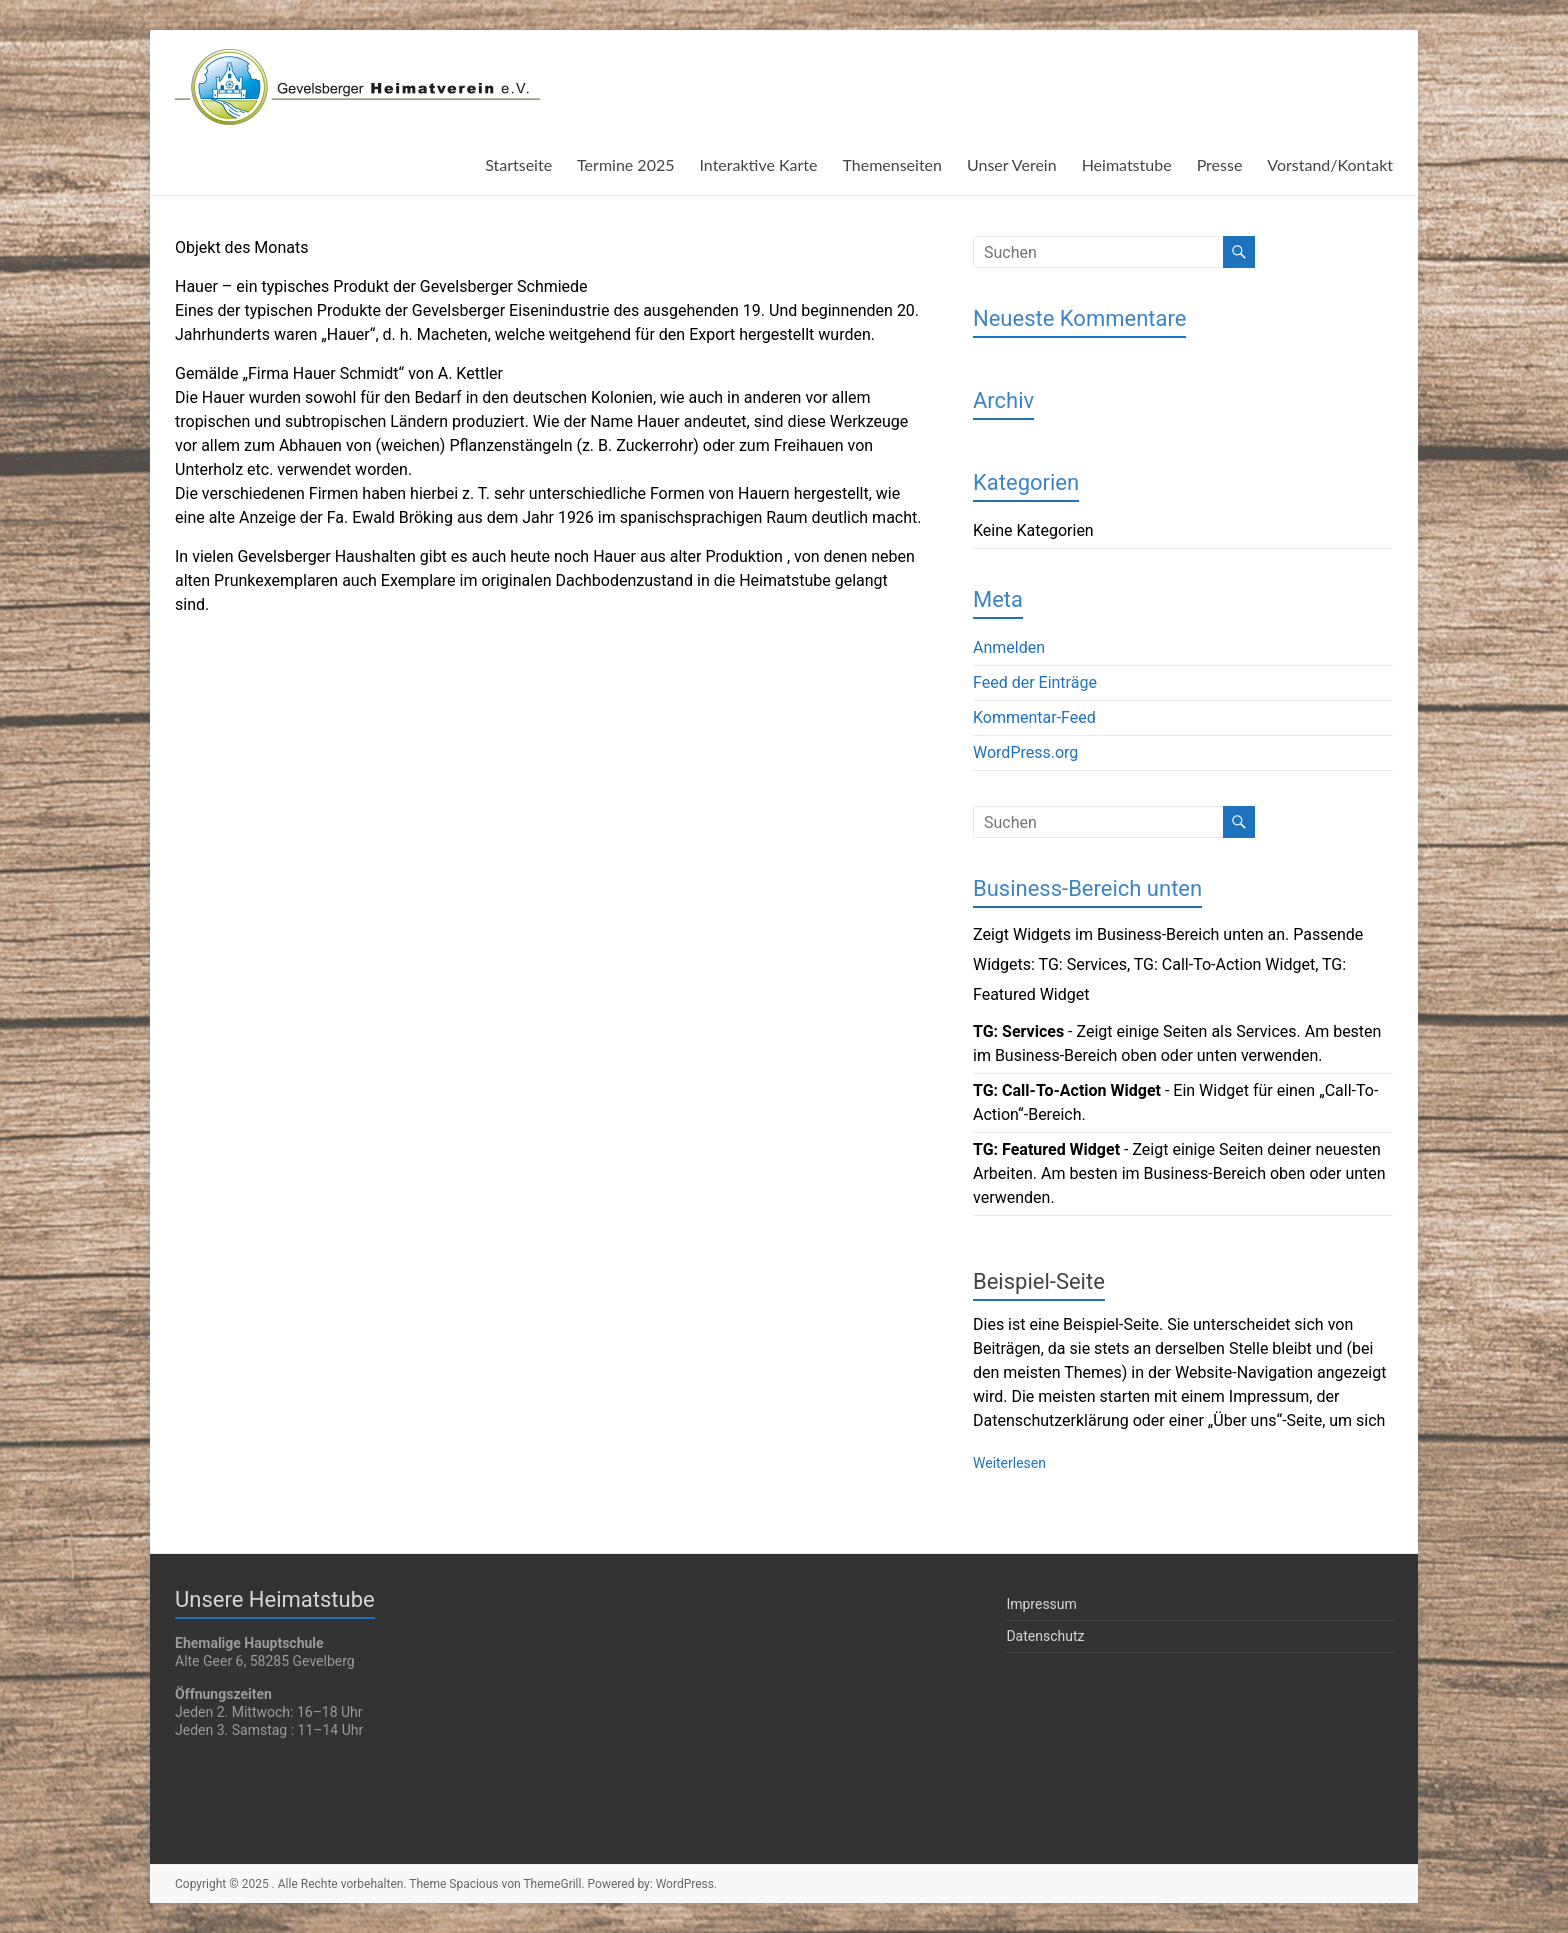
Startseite (518, 164)
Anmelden (1009, 647)
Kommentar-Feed (1034, 717)
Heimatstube (1127, 164)
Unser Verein (1012, 164)
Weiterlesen (1009, 1463)
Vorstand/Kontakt (1330, 164)
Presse (1220, 164)
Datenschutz (1045, 1636)
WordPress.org (1025, 752)
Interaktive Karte (758, 164)
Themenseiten (892, 164)
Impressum (1041, 1604)
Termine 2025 (625, 164)
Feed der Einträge (1035, 682)
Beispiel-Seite (1039, 1281)
